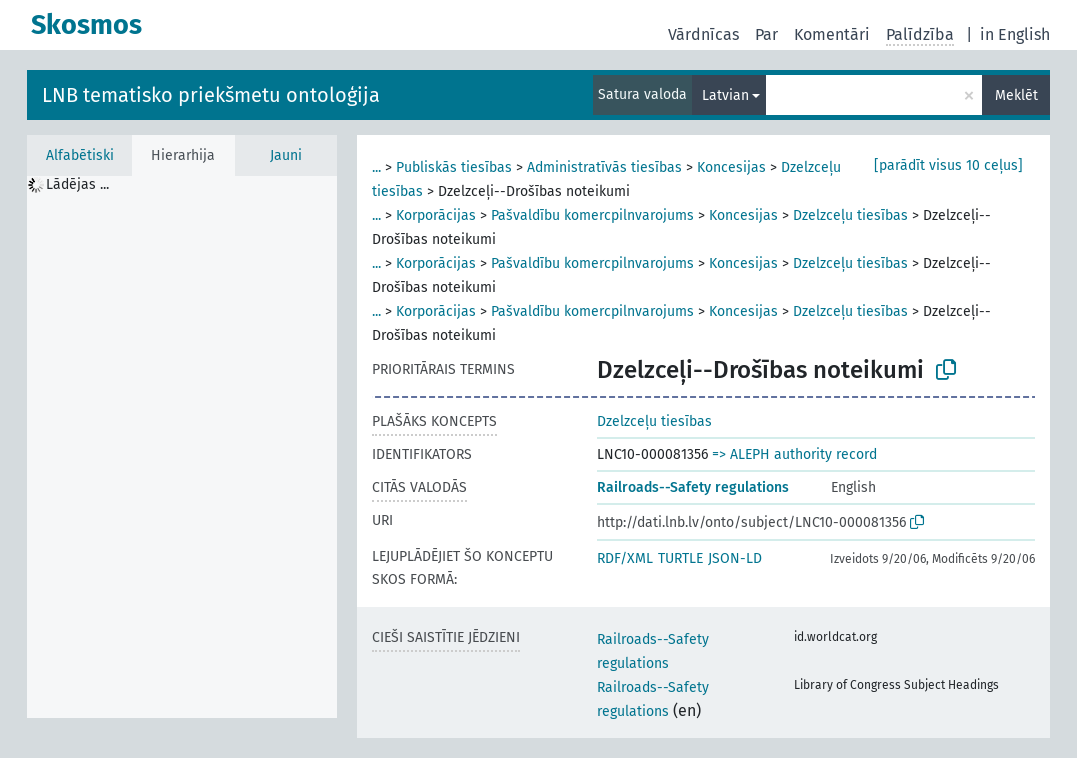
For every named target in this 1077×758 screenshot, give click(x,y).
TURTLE (680, 558)
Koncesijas (731, 167)
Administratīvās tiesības (604, 167)
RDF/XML (625, 558)
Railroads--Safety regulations (693, 487)
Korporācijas (436, 215)
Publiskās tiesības (454, 167)
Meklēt (1016, 95)
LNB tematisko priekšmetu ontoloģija (211, 95)
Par (766, 34)
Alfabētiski (80, 155)
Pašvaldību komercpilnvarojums (592, 215)
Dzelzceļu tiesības (850, 215)
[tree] (182, 447)
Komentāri (832, 34)
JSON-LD (735, 558)
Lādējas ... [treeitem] (77, 184)
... (376, 167)
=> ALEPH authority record (794, 454)
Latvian (725, 95)
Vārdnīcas (703, 34)
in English (1015, 34)
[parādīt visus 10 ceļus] (948, 165)
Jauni (286, 155)
